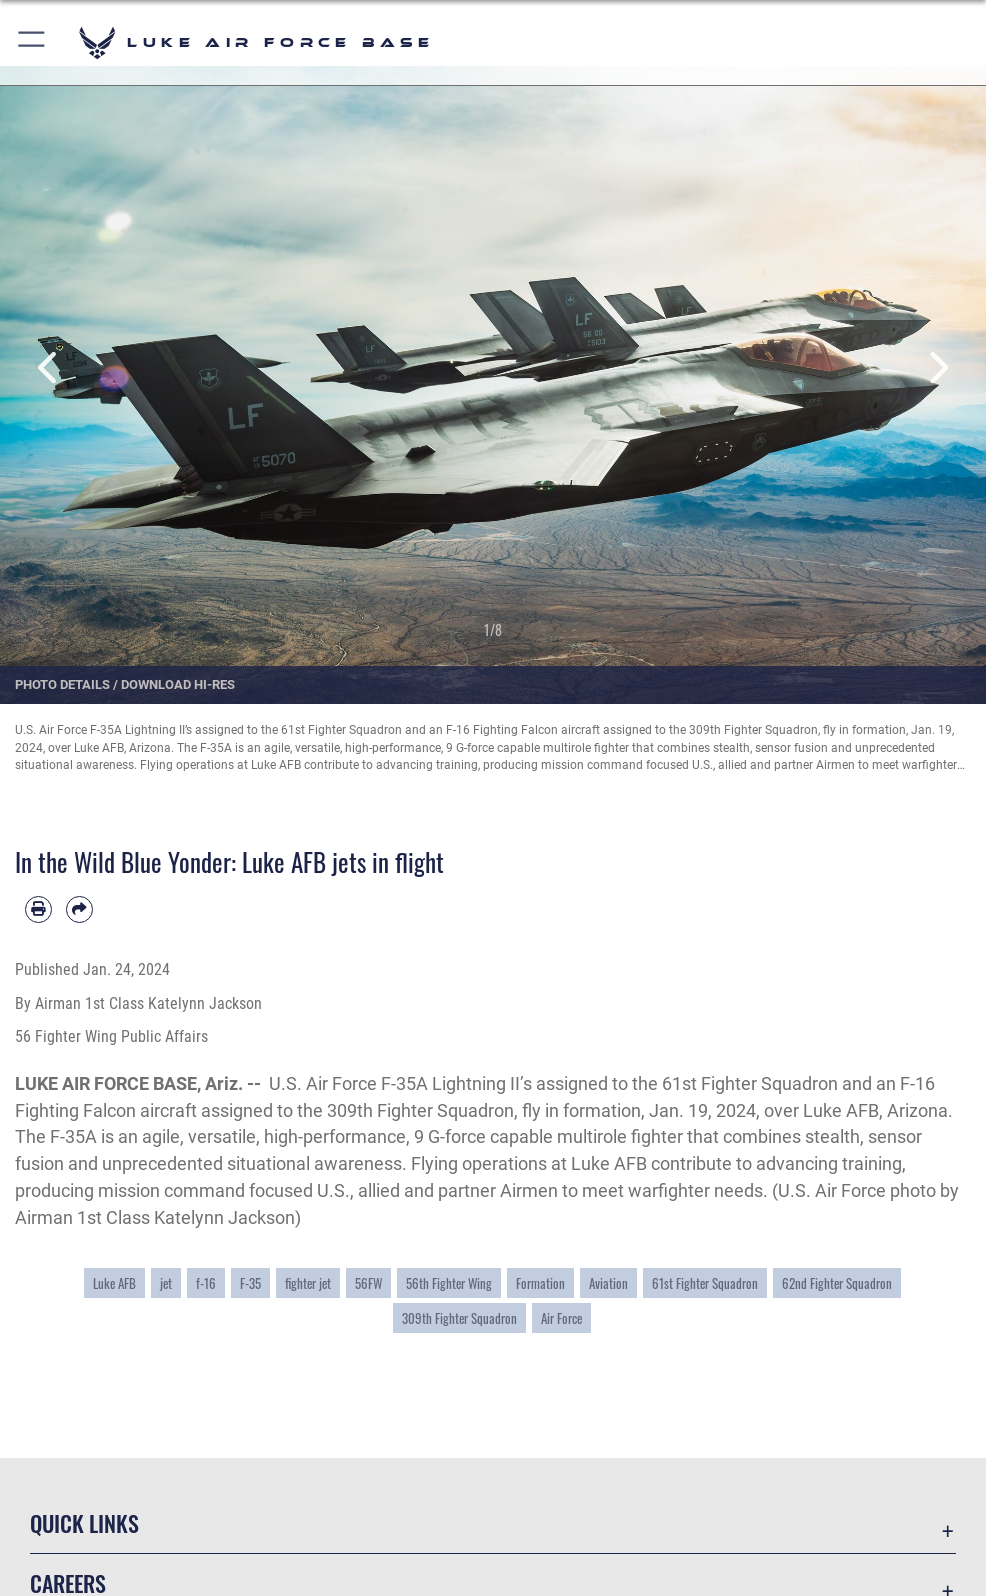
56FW (368, 1283)
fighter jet (308, 1283)
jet (166, 1283)
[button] (32, 42)
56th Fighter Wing (449, 1283)
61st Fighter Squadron (705, 1283)
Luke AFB (114, 1283)
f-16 (206, 1283)
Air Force (561, 1318)
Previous (49, 367)
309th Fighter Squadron (459, 1318)
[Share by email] (79, 909)
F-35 (250, 1283)
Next (936, 367)
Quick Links (84, 1523)
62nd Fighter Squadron (837, 1283)
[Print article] (38, 909)
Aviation (608, 1283)
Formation (540, 1283)
